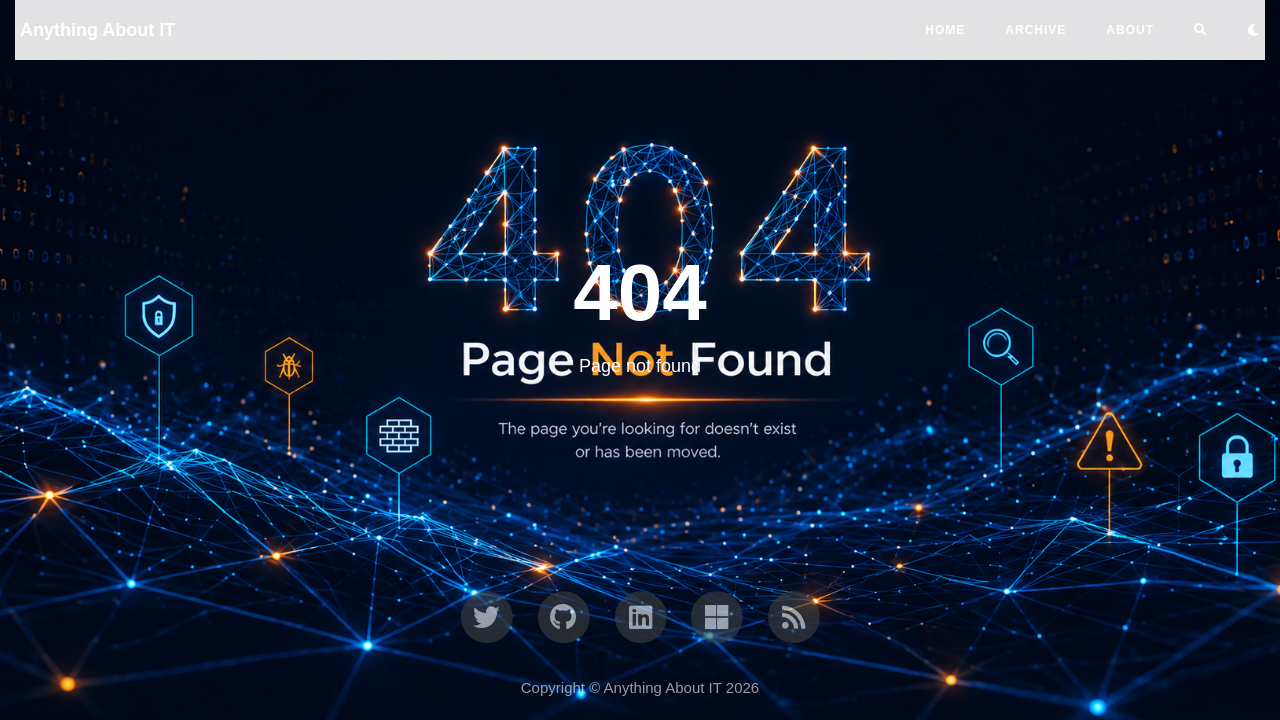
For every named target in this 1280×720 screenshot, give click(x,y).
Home (945, 30)
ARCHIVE (1035, 30)
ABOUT (1130, 30)
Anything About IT (97, 30)
